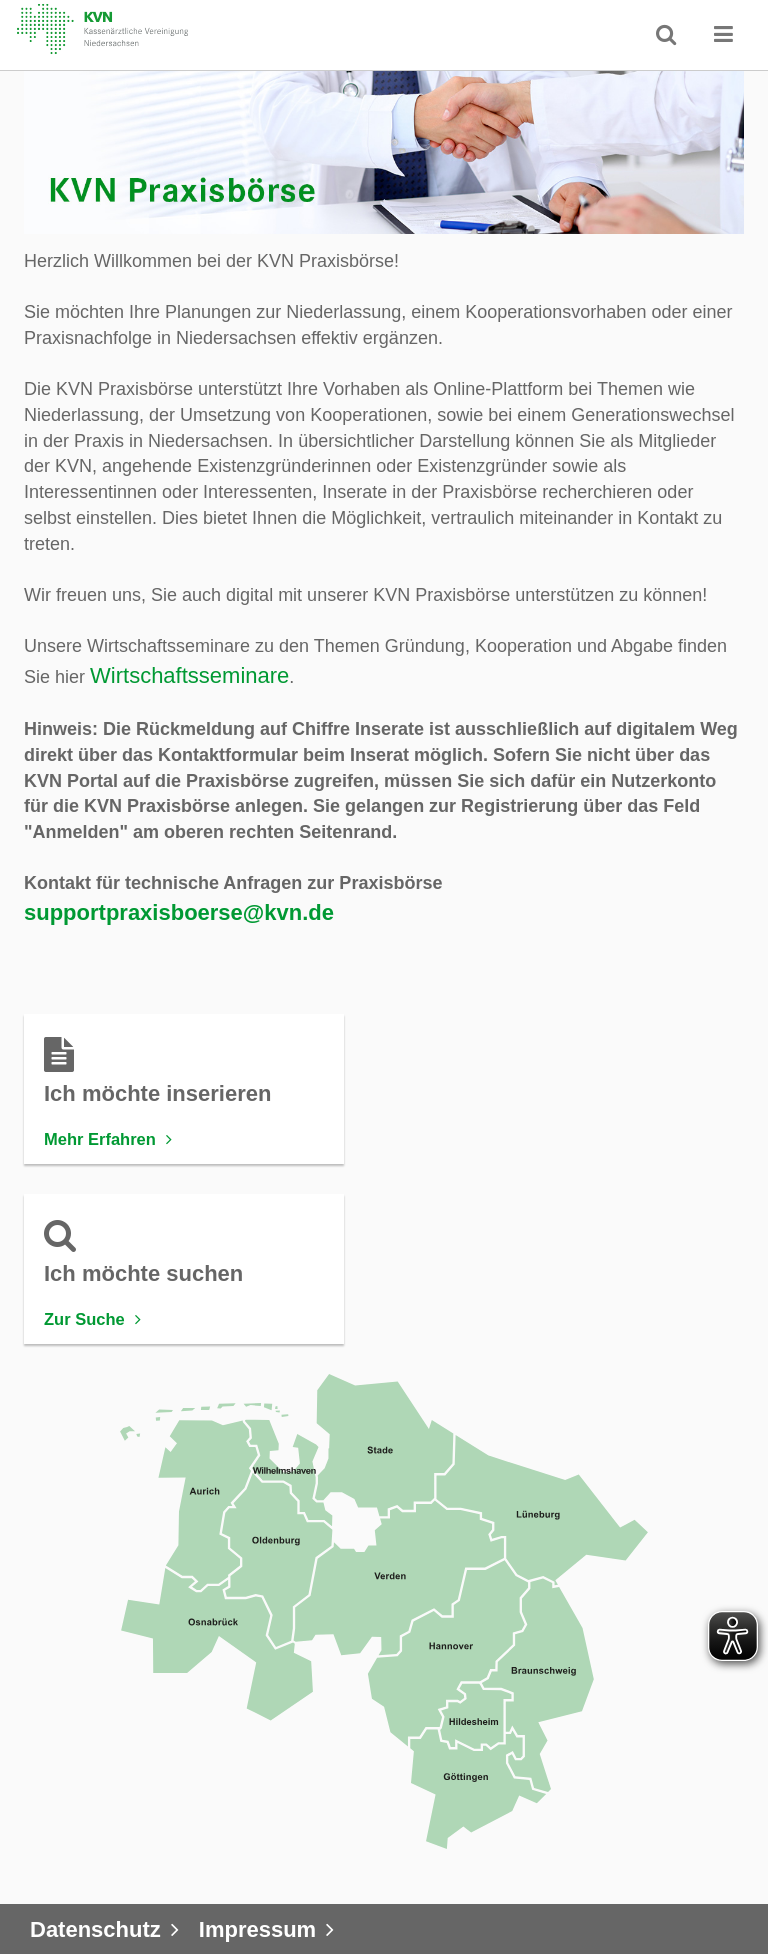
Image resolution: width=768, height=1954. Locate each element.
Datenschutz (95, 1929)
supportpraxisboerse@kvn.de (179, 912)
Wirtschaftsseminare (189, 675)
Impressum (257, 1929)
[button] (724, 34)
